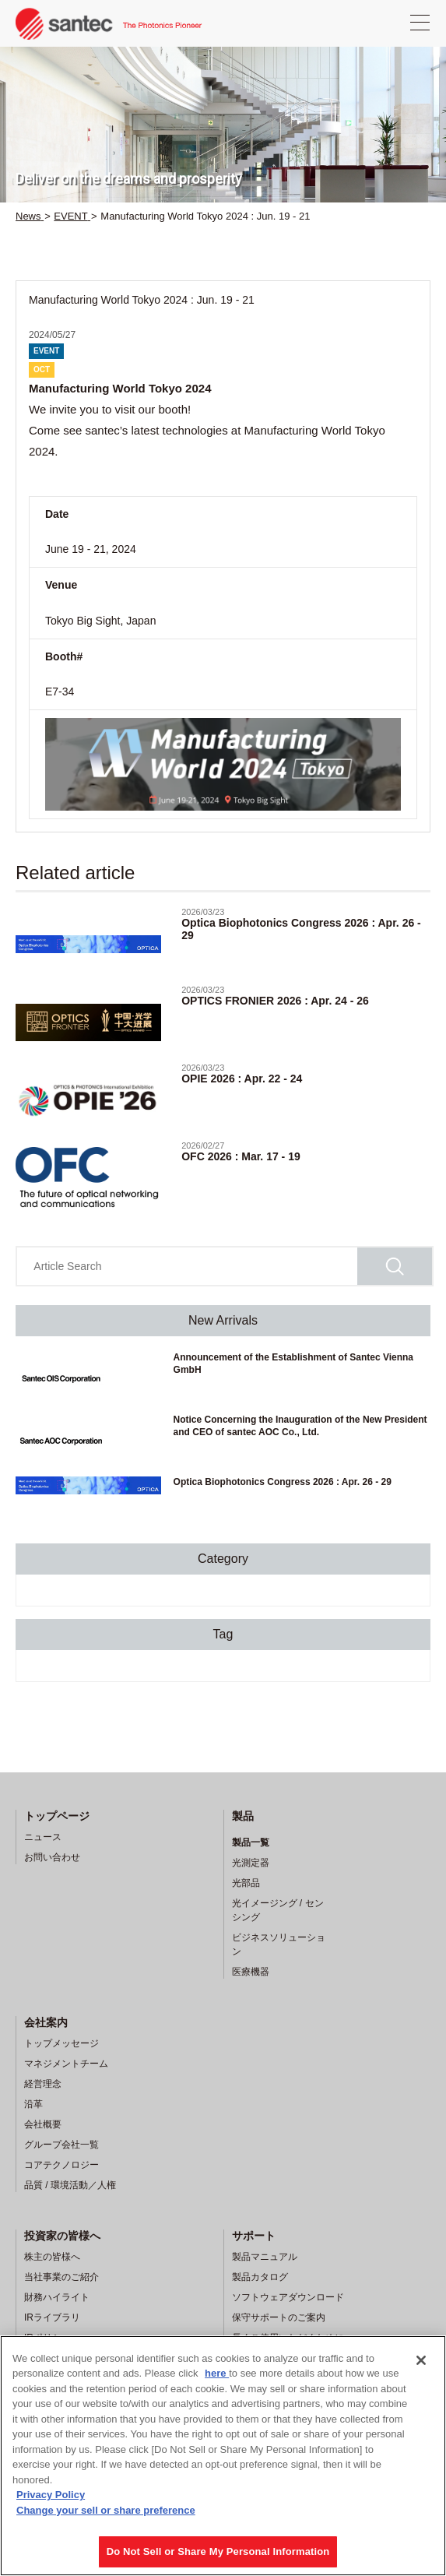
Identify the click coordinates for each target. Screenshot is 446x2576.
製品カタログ (260, 2277)
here (217, 2373)
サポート (254, 2235)
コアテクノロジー (61, 2164)
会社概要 (42, 2124)
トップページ (57, 1816)
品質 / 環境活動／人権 (70, 2185)
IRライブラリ (52, 2317)
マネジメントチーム (66, 2063)
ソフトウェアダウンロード (288, 2297)
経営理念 (42, 2083)
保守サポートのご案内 (278, 2317)
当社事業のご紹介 (61, 2277)
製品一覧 (250, 1842)
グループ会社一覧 (61, 2144)
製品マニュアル (264, 2256)
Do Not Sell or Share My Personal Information (218, 2551)
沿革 (33, 2104)
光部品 (246, 1882)
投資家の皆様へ (62, 2235)
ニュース (42, 1837)
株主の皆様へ (52, 2256)
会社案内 (46, 2022)
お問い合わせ (52, 1857)
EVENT (46, 351)
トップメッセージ (61, 2043)
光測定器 (250, 1862)
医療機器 (250, 1971)
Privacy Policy (50, 2494)
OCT (41, 369)
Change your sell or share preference (105, 2510)
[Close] (421, 2360)
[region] (223, 2455)
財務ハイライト (57, 2297)
